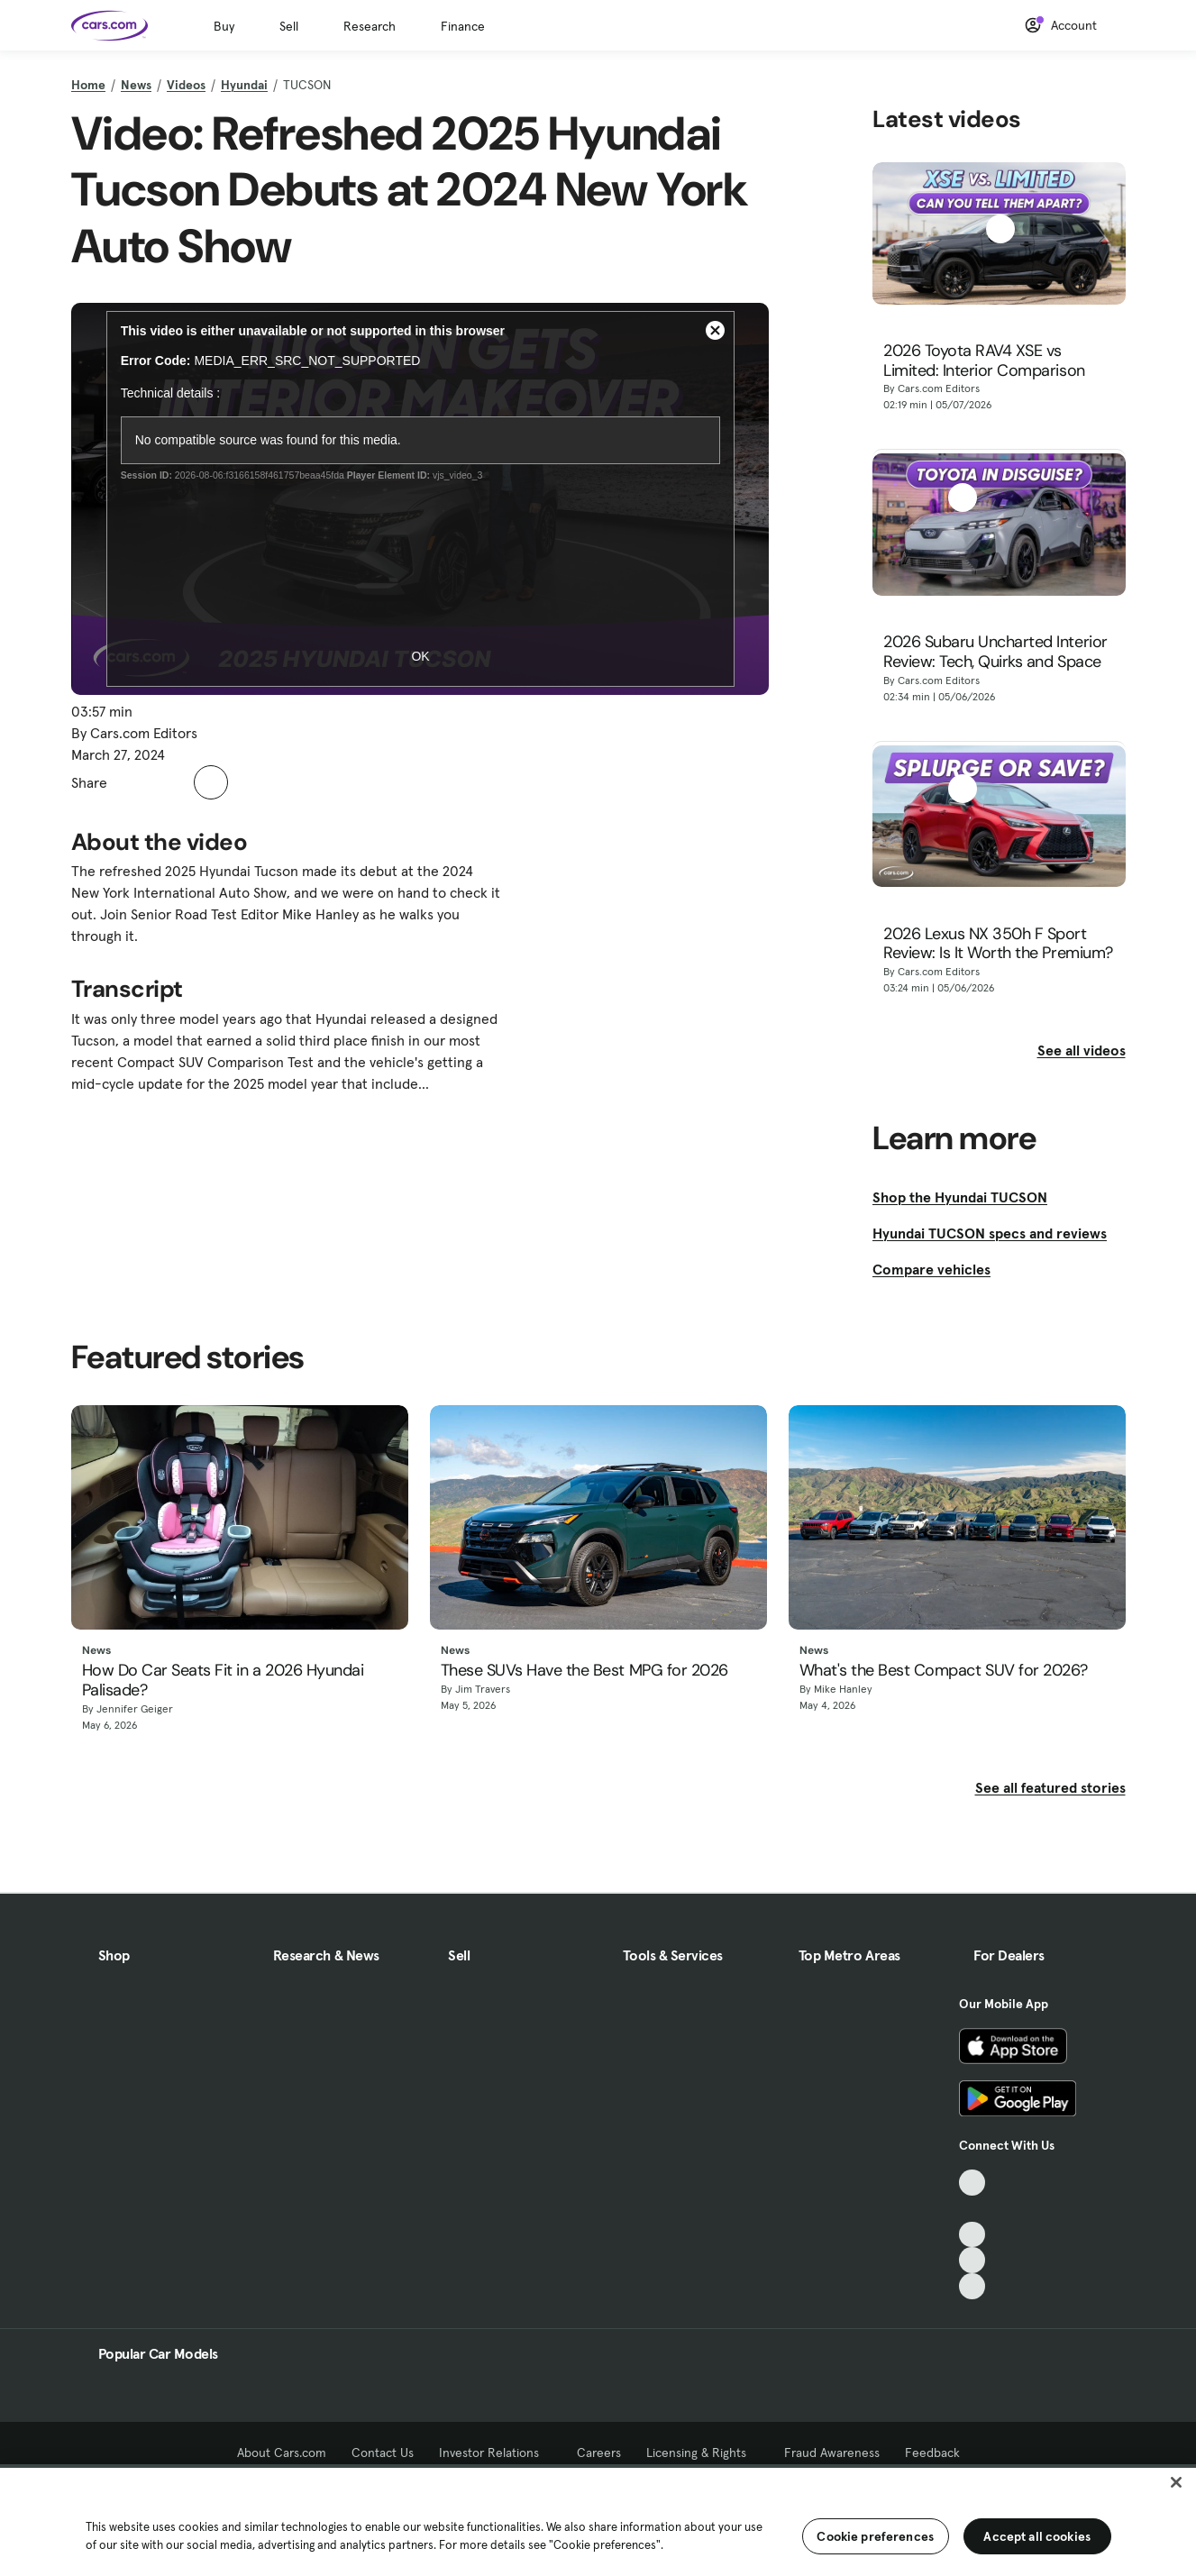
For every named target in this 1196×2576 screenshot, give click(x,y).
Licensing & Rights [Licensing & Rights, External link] (702, 2452)
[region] (598, 2520)
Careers (599, 2452)
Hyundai (244, 85)
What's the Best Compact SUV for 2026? (943, 1671)
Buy (224, 26)
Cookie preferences (875, 2536)
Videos (186, 85)
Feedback (932, 2452)
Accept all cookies (1037, 2536)
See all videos (1081, 1050)
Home (88, 85)
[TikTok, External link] (972, 2183)
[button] (130, 782)
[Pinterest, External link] (972, 2286)
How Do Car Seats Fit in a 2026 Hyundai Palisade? (223, 1680)
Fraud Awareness (832, 2452)
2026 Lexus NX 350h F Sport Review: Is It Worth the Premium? (998, 944)
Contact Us (382, 2452)
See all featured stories (1050, 1787)
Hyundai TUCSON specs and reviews (989, 1233)
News (136, 85)
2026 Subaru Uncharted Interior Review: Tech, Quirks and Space (995, 652)
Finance (463, 26)
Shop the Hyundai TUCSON (959, 1197)
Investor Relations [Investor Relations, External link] (495, 2452)
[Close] (1176, 2482)
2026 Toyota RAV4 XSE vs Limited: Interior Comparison (984, 361)
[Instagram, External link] (972, 2260)
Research (369, 26)
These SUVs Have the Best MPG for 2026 (584, 1671)
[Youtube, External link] (972, 2235)
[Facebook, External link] (972, 2209)
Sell (288, 26)
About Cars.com (281, 2452)
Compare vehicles (931, 1269)
